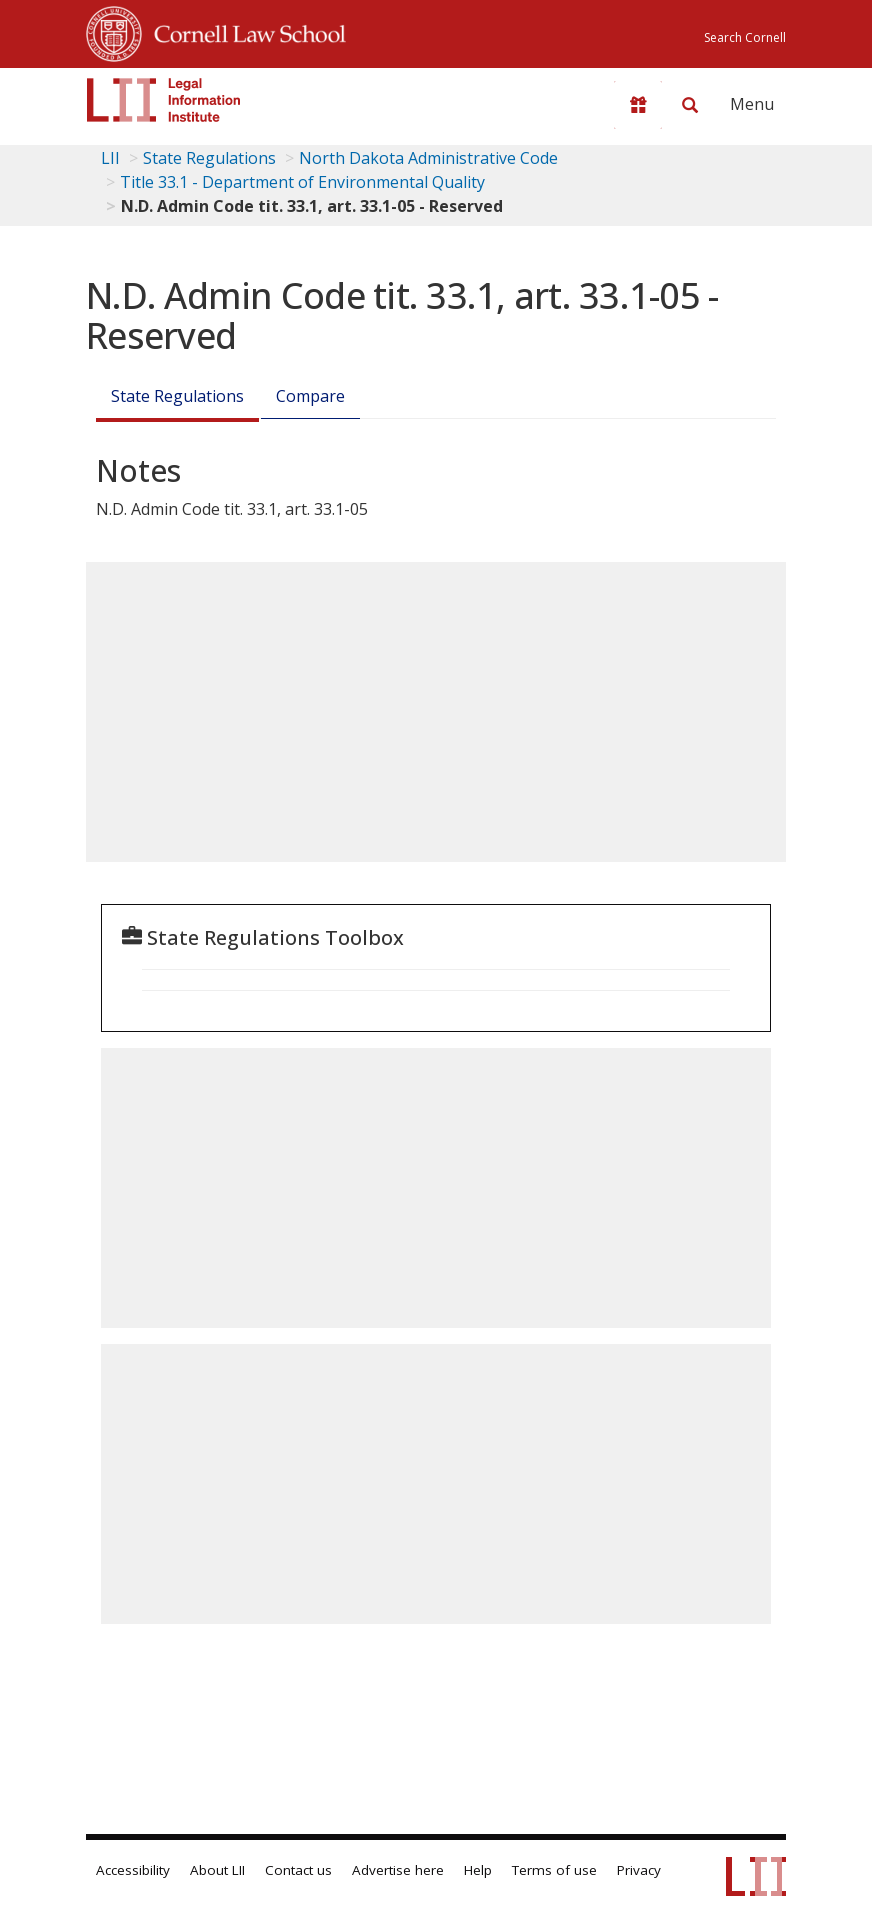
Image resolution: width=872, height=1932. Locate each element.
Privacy (639, 1870)
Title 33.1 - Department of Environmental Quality (302, 182)
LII (110, 158)
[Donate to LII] (638, 105)
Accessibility (133, 1870)
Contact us (298, 1870)
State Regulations (209, 158)
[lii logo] (164, 100)
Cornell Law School (244, 31)
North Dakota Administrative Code (428, 158)
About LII (217, 1870)
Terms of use (554, 1870)
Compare (310, 396)
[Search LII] (690, 105)
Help (478, 1870)
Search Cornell (745, 37)
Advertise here (398, 1870)
